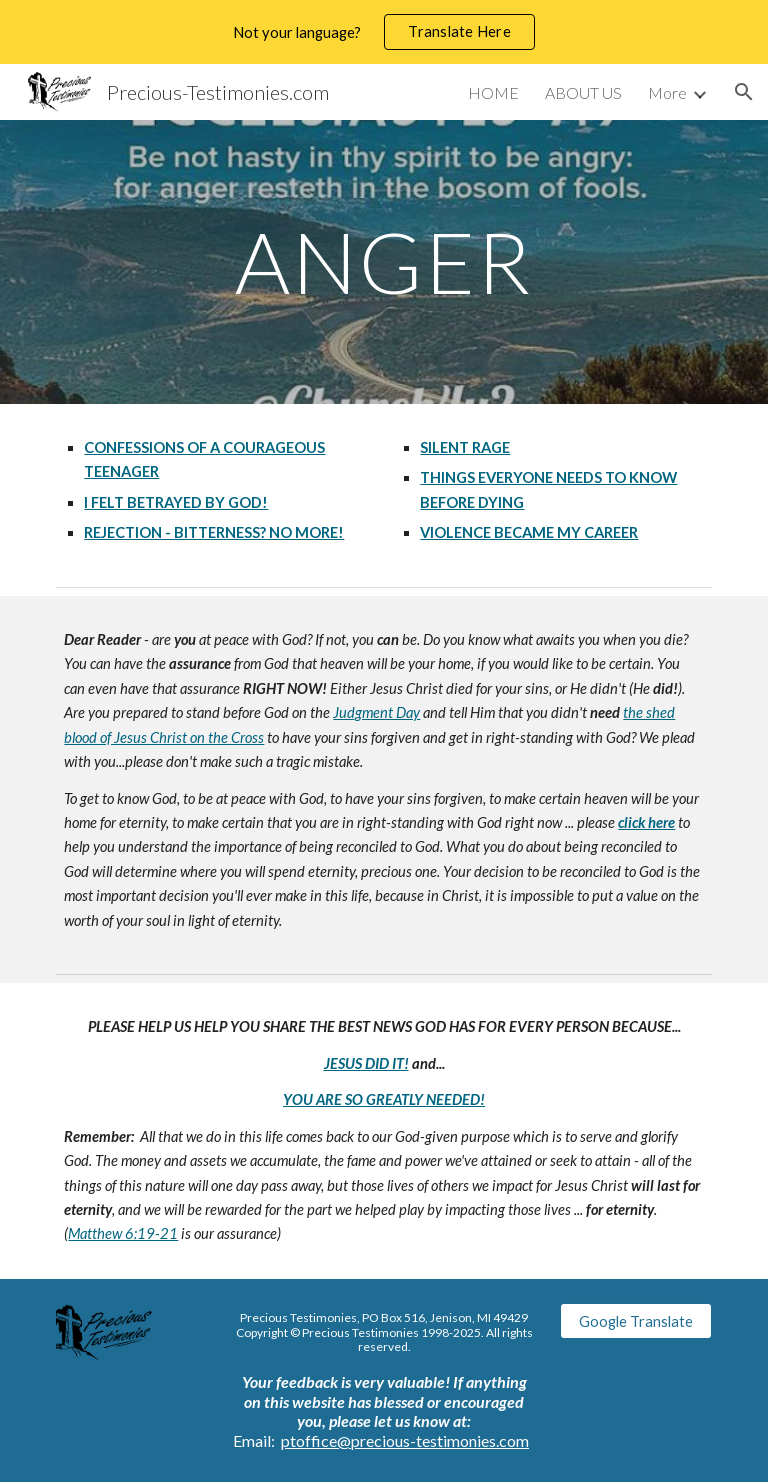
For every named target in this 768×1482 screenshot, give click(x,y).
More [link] (667, 92)
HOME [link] (493, 92)
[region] (384, 32)
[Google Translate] (635, 1321)
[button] (744, 92)
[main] (383, 261)
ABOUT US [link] (583, 92)
